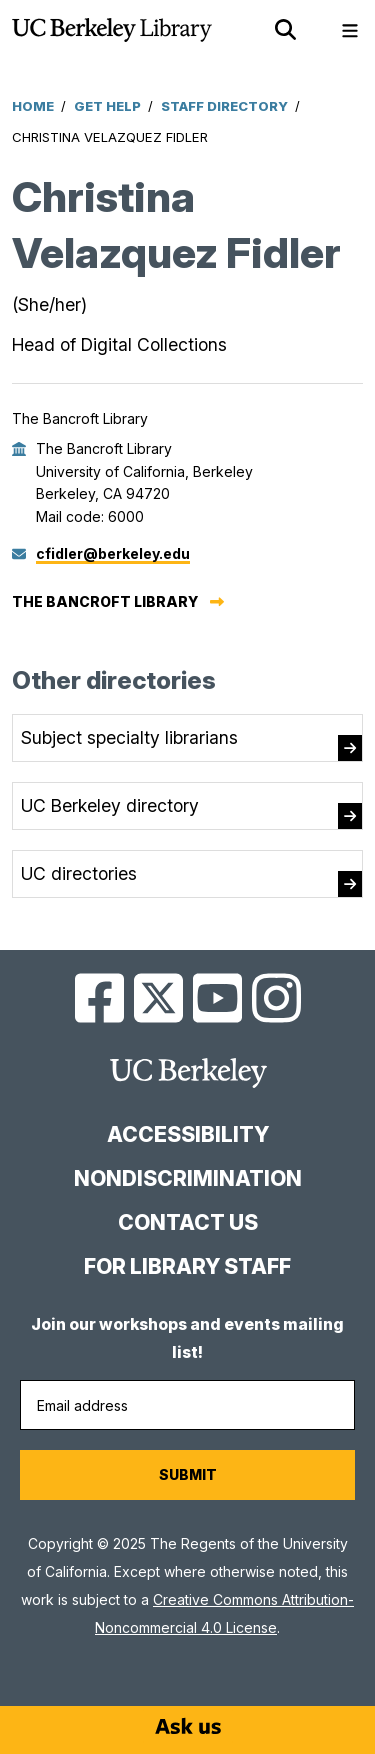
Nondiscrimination (188, 1178)
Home (33, 106)
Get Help (107, 106)
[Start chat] (188, 1726)
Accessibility (188, 1134)
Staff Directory (224, 106)
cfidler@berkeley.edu (113, 553)
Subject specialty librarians (129, 737)
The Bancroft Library (105, 601)
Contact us (188, 1222)
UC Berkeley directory (110, 805)
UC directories (79, 873)
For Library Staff (187, 1266)
